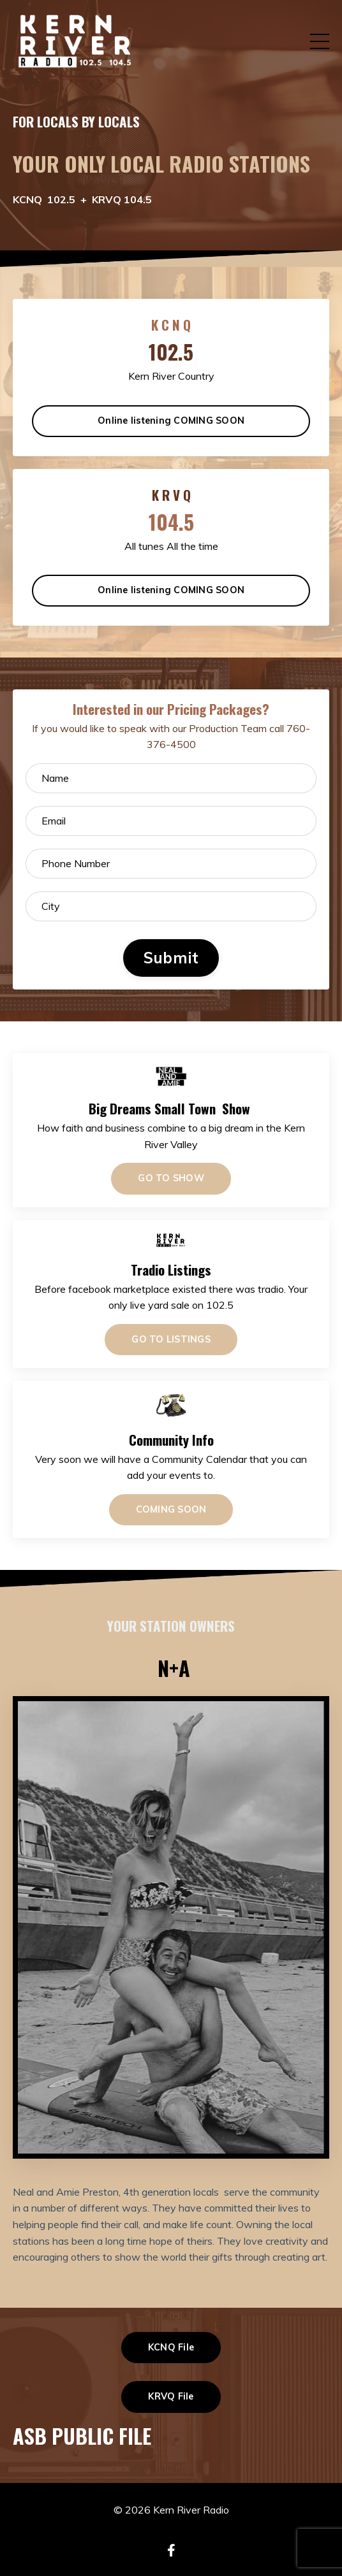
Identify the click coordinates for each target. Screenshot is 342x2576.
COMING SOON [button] (171, 1509)
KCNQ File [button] (171, 2347)
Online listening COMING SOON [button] (171, 420)
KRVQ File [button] (170, 2396)
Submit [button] (171, 957)
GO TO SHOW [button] (171, 1178)
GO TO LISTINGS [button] (171, 1339)
